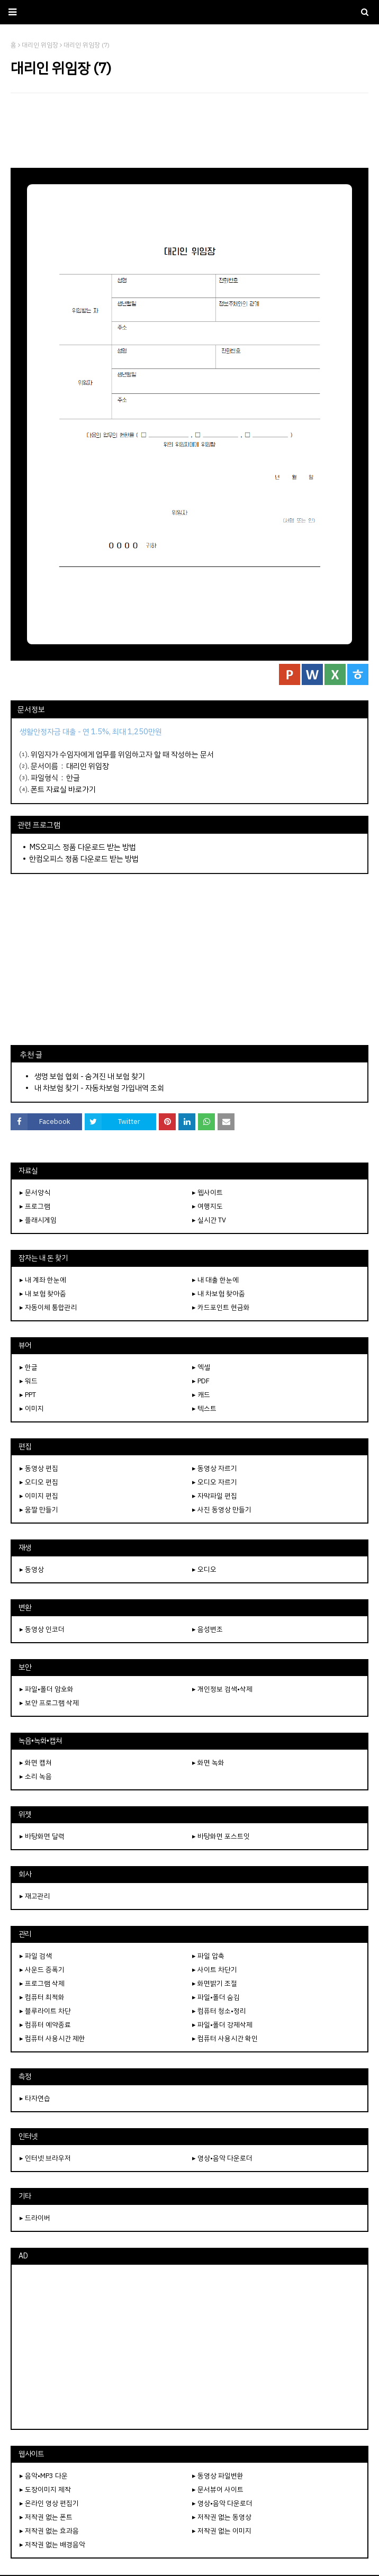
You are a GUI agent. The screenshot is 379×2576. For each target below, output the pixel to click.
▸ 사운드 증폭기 (42, 1970)
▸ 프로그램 (35, 1206)
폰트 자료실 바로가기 (63, 789)
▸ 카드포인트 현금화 (221, 1307)
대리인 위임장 (87, 766)
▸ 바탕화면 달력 (42, 1836)
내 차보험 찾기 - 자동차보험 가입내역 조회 (99, 1088)
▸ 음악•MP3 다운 (44, 2476)
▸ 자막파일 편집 (214, 1496)
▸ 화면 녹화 (208, 1763)
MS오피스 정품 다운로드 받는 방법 (82, 847)
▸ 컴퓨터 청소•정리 (219, 2011)
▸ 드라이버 (35, 2218)
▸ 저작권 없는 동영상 (221, 2517)
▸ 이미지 (32, 1408)
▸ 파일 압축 (208, 1956)
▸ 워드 (29, 1381)
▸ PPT (28, 1395)
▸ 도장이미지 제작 (45, 2489)
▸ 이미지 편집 (39, 1496)
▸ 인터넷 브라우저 (45, 2158)
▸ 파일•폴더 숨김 (216, 1997)
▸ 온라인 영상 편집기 (49, 2503)
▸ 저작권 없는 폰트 (46, 2517)
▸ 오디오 (204, 1569)
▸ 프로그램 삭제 (42, 1983)
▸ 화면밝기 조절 (214, 1983)
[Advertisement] (189, 130)
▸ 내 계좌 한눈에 (43, 1280)
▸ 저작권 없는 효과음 (49, 2531)
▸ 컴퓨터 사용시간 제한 (52, 2038)
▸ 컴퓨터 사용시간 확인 (225, 2038)
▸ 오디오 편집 (39, 1482)
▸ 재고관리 (35, 1896)
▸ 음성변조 (207, 1629)
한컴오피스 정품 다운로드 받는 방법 (84, 858)
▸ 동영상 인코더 (42, 1629)
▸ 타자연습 (35, 2098)
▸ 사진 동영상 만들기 (221, 1510)
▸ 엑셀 (201, 1367)
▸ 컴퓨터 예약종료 (45, 2025)
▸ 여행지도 (207, 1206)
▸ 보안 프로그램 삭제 (49, 1703)
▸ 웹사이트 (207, 1192)
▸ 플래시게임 (38, 1220)
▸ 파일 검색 (36, 1956)
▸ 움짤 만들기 (39, 1510)
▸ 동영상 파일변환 (217, 2476)
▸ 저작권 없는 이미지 (221, 2531)
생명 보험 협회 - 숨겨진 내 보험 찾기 (89, 1076)
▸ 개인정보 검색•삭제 (222, 1689)
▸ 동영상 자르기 (214, 1468)
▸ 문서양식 (35, 1192)
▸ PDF (201, 1381)
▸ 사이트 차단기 (214, 1970)
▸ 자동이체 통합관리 (48, 1307)
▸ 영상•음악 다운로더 (222, 2158)
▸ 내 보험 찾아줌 (43, 1294)
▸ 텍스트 (204, 1408)
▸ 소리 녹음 (36, 1776)
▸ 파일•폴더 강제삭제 (222, 2025)
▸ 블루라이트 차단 (45, 2011)
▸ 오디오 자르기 (214, 1482)
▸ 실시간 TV (209, 1220)
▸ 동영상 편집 (39, 1468)
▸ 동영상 (32, 1569)
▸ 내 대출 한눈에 (215, 1280)
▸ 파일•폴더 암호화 (47, 1689)
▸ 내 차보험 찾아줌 (218, 1294)
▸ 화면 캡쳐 (36, 1763)
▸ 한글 (29, 1367)
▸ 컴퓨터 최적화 (42, 1997)
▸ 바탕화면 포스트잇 (221, 1836)
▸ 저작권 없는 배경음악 (52, 2544)
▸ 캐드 (201, 1395)
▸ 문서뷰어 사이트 (217, 2489)
